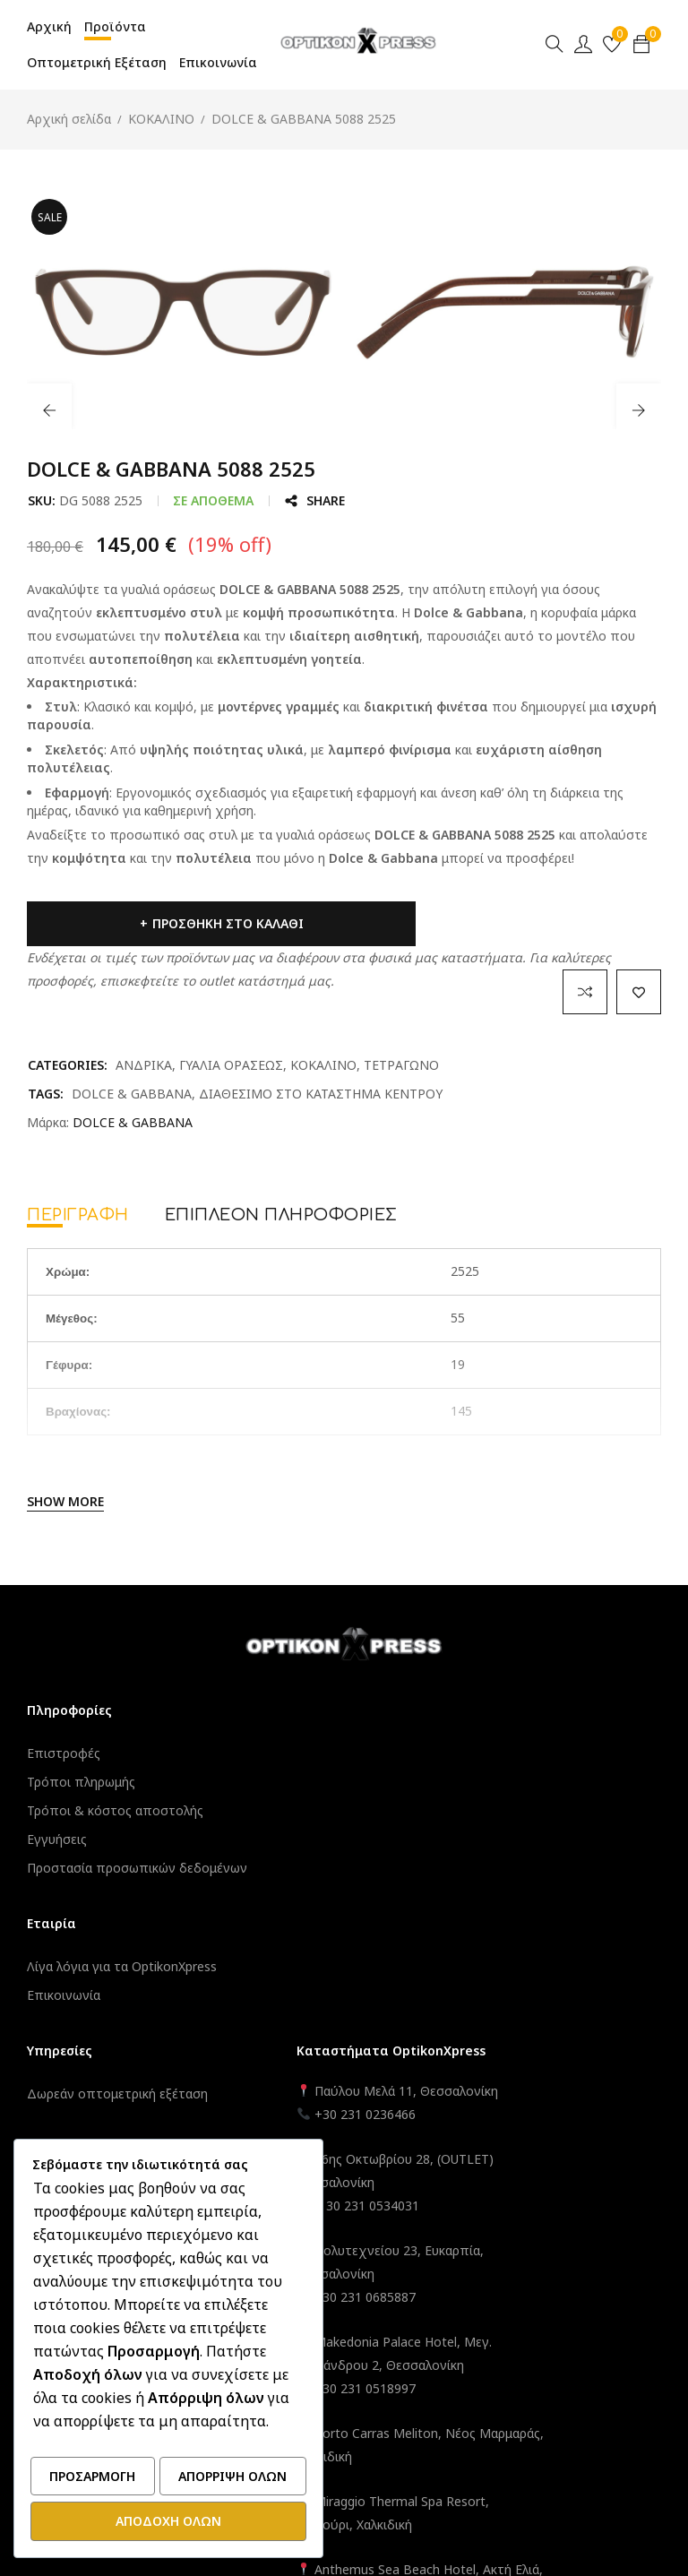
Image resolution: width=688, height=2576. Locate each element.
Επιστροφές (63, 1753)
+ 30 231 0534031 (531, 1888)
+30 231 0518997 (529, 2071)
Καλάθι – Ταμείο (292, 1908)
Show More (65, 1501)
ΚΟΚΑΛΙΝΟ (161, 118)
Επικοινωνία (63, 2012)
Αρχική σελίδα (69, 118)
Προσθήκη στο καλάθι (159, 923)
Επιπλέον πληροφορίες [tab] (281, 1215)
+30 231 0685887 (529, 1979)
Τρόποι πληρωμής (81, 1781)
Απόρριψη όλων (232, 2479)
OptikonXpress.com (394, 2416)
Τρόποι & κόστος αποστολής (115, 1810)
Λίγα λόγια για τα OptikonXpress (122, 1984)
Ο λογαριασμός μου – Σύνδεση (336, 1851)
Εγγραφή (271, 1880)
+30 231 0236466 (529, 1796)
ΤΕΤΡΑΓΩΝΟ (401, 1064)
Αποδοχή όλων (168, 2521)
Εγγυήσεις (57, 1839)
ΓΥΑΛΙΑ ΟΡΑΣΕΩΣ (231, 1064)
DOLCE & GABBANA (132, 1093)
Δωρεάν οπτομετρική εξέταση (335, 1753)
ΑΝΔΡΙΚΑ (144, 1064)
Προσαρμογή (92, 2479)
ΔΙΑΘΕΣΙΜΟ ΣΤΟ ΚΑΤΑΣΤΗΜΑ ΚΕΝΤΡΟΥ (321, 1093)
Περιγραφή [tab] (78, 1215)
